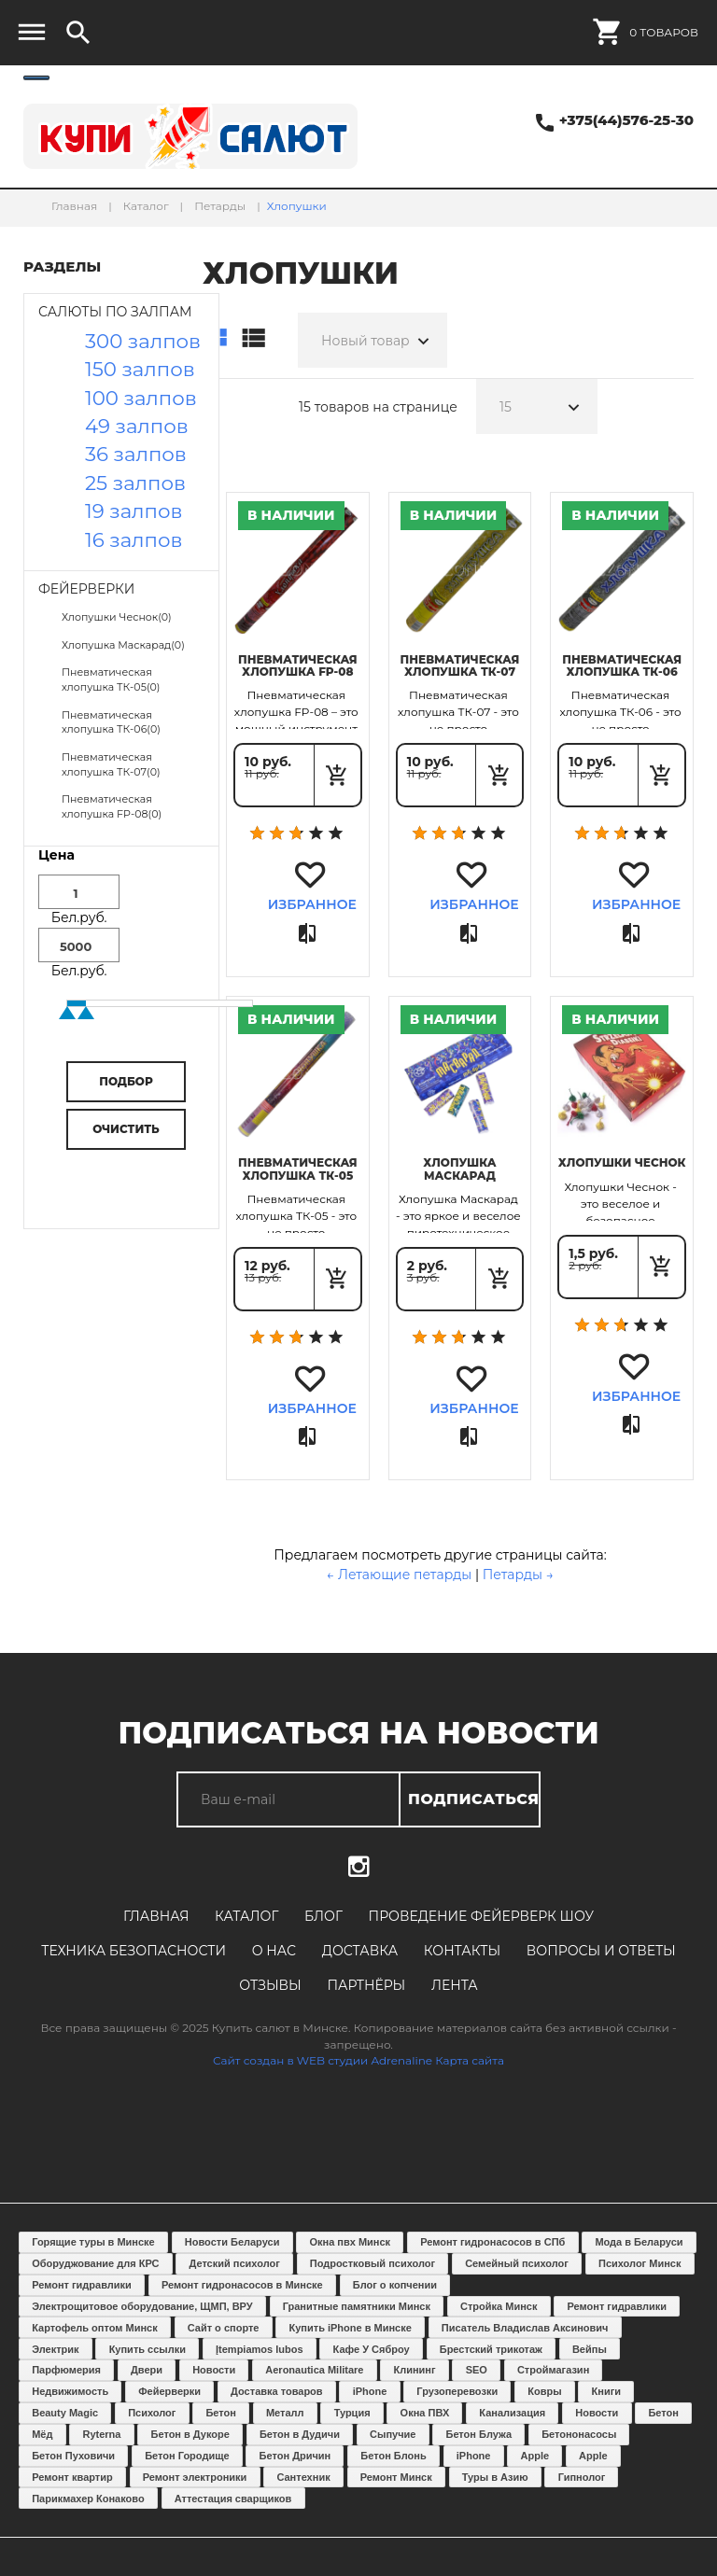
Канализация (512, 2412)
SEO (476, 2369)
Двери (146, 2369)
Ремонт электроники (195, 2477)
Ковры (544, 2391)
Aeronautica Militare (314, 2369)
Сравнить (309, 934)
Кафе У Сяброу (371, 2349)
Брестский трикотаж (491, 2349)
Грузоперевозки (457, 2391)
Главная (156, 1916)
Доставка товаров (277, 2391)
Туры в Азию (495, 2477)
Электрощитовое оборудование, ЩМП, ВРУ (142, 2306)
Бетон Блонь (393, 2455)
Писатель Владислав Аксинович (525, 2327)
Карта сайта (469, 2060)
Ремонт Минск (396, 2477)
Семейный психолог (517, 2263)
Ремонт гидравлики (82, 2284)
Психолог (152, 2412)
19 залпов (134, 510)
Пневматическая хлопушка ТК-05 (298, 1168)
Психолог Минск (639, 2263)
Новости (213, 2369)
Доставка (360, 1950)
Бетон (220, 2412)
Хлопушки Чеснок (622, 1162)
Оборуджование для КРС (95, 2263)
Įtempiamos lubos (259, 2349)
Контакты (462, 1950)
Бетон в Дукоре (190, 2434)
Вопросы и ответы (601, 1950)
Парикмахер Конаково (88, 2498)
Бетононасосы (578, 2434)
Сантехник (303, 2477)
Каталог (246, 1916)
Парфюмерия (66, 2369)
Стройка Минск (498, 2306)
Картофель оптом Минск (94, 2327)
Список (253, 339)
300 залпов (143, 341)
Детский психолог (234, 2263)
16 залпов (134, 539)
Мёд (42, 2434)
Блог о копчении (395, 2284)
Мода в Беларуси (638, 2241)
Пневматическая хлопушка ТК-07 (460, 665)
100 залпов (141, 397)
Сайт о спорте (224, 2327)
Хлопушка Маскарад (460, 1168)
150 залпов (140, 369)
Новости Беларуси (232, 2241)
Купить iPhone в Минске (350, 2327)
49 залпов (137, 425)
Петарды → (518, 1574)
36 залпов (136, 453)
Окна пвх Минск (349, 2241)
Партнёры (366, 1985)
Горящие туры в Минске (93, 2241)
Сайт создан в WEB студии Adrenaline (322, 2060)
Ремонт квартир (72, 2477)
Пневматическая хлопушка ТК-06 (622, 665)
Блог (323, 1916)
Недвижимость (70, 2391)
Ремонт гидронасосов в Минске (242, 2284)
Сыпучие (392, 2434)
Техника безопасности (133, 1950)
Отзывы (270, 1985)
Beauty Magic (65, 2412)
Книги (606, 2391)
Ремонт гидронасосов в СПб (492, 2241)
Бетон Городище (187, 2455)
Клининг (414, 2369)
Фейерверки (169, 2391)
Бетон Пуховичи (73, 2455)
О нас (274, 1950)
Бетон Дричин (295, 2455)
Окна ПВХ (425, 2412)
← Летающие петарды (399, 1574)
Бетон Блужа (478, 2434)
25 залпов (135, 482)
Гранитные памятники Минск (356, 2306)
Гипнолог (582, 2477)
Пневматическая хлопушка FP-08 (298, 665)
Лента (454, 1985)
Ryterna (102, 2434)
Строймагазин (553, 2369)
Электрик (55, 2349)
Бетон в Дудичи (300, 2434)
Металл (285, 2412)
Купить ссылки (147, 2349)
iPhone (370, 2391)
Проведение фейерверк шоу (481, 1916)
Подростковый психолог (372, 2263)
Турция (352, 2412)
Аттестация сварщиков (233, 2498)
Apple (535, 2455)
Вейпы (589, 2349)
